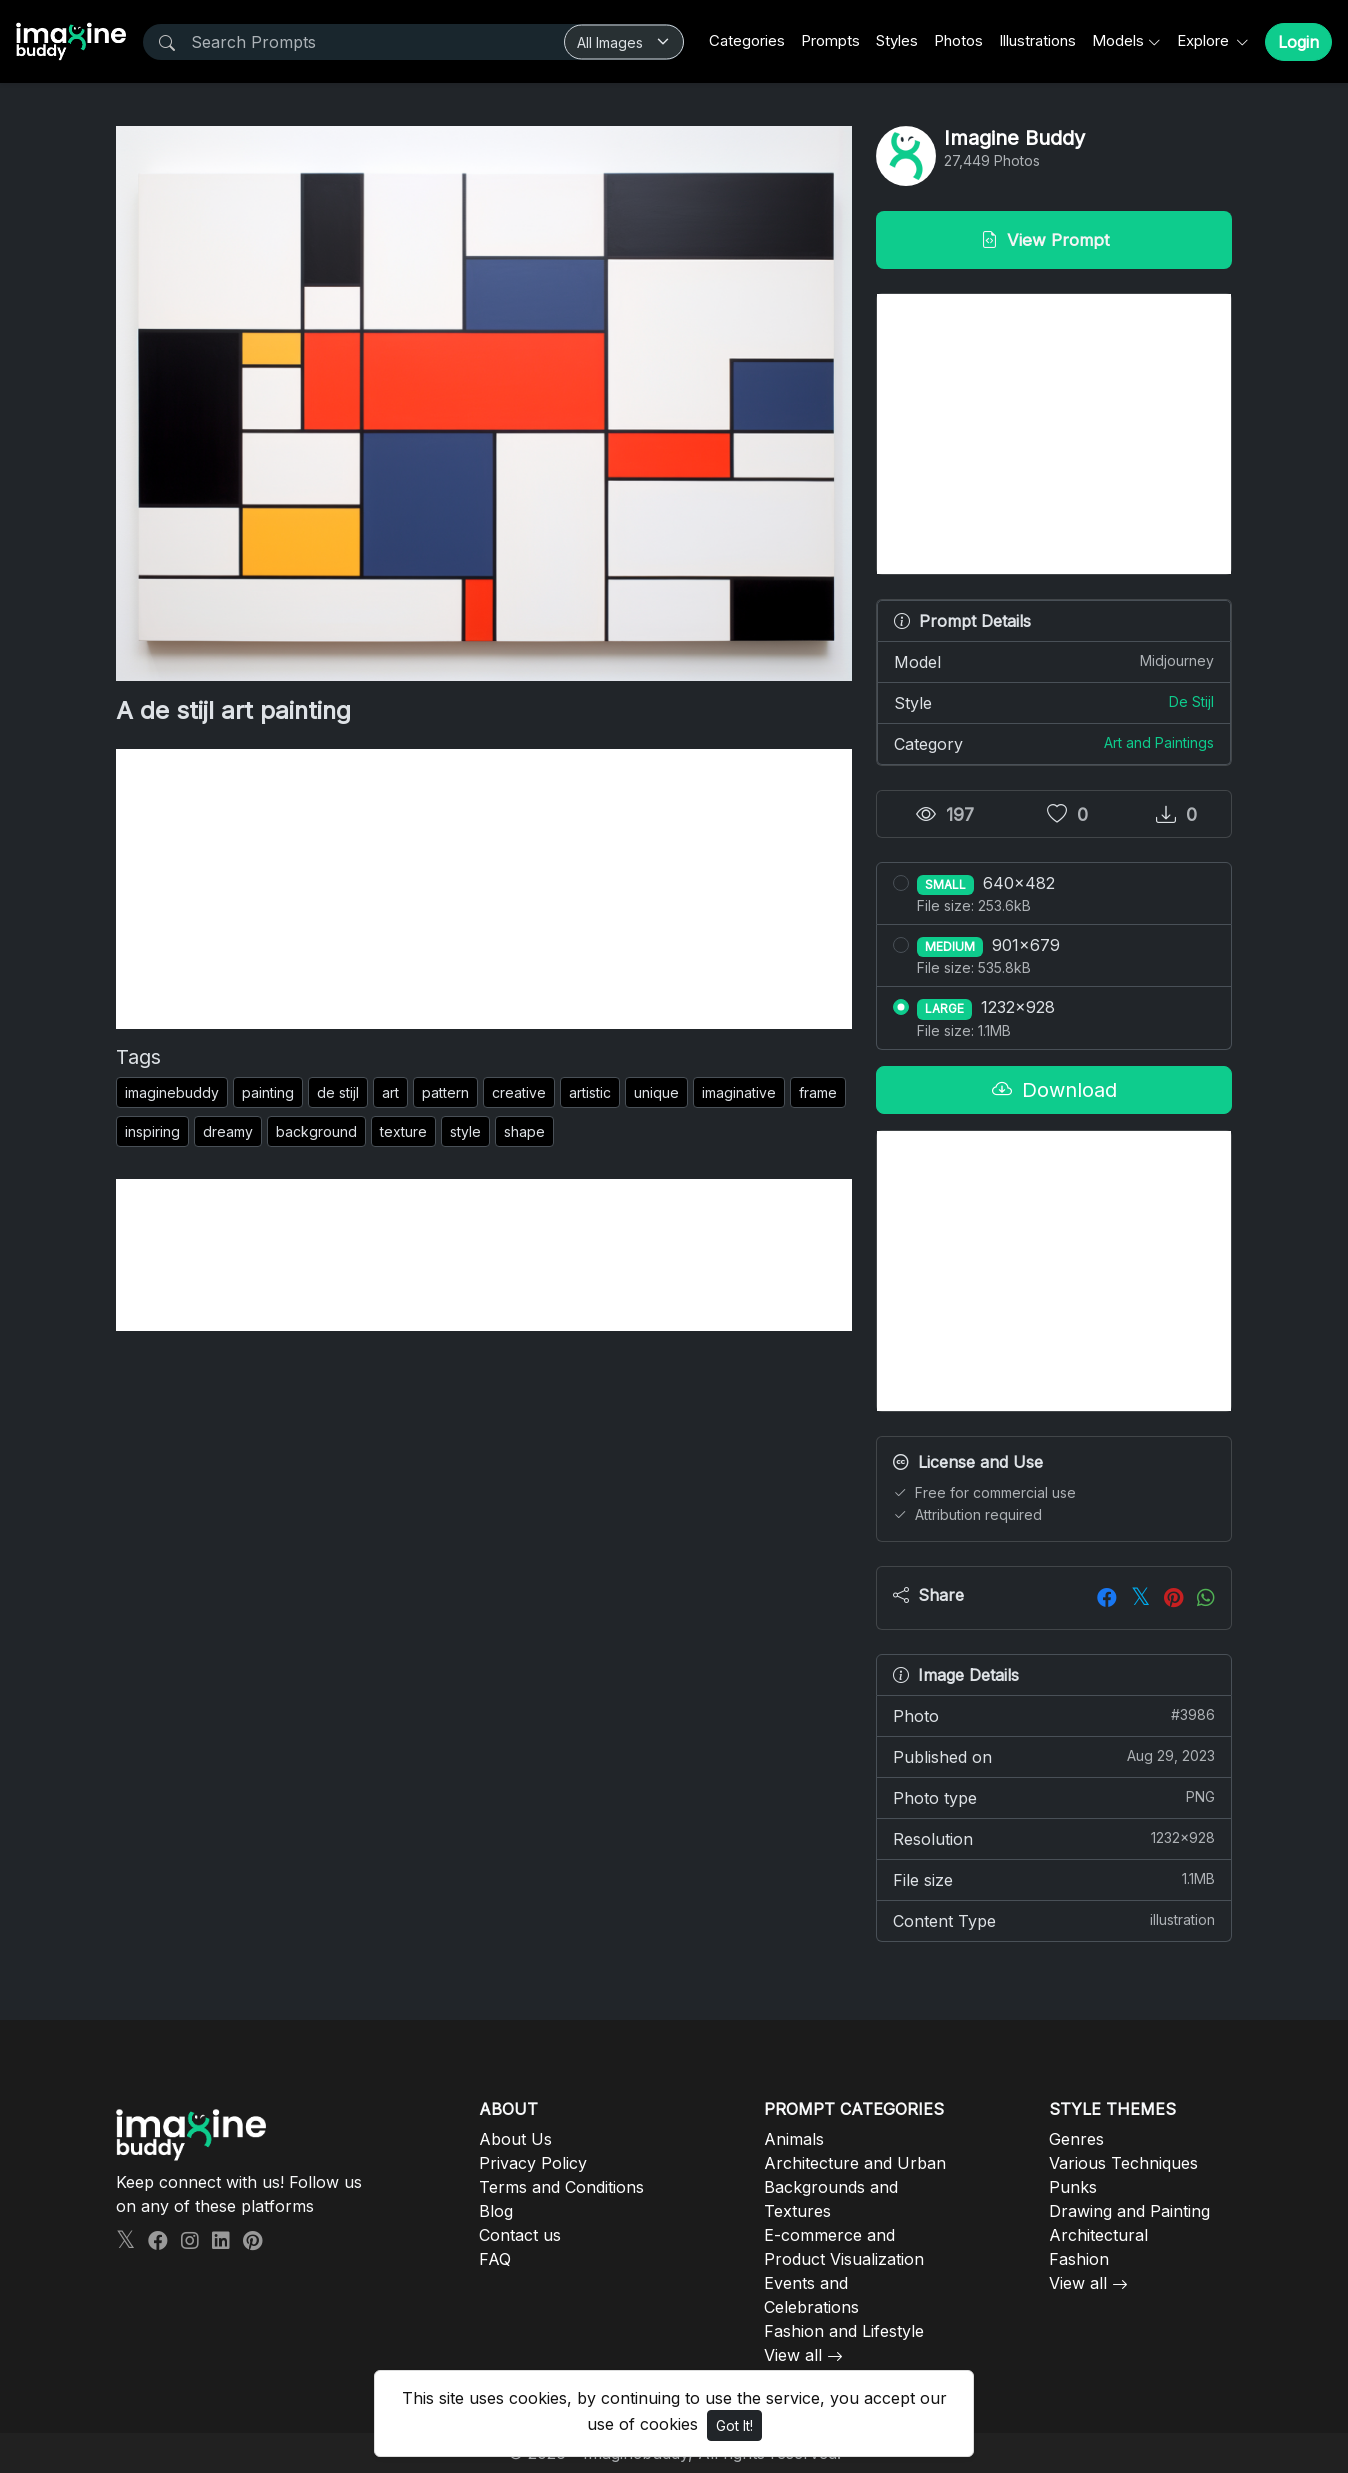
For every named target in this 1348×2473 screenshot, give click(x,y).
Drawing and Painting (1129, 2211)
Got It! (734, 2425)
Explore (1205, 40)
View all (793, 2355)
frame (818, 1092)
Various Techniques (1123, 2163)
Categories (747, 40)
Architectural (1098, 2235)
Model (1054, 661)
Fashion (1079, 2259)
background (316, 1131)
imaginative (739, 1092)
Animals (794, 2139)
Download (1054, 1090)
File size (1054, 1879)
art (390, 1092)
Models (1118, 40)
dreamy (228, 1131)
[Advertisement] (484, 889)
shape (524, 1131)
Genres (1076, 2139)
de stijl (338, 1092)
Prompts (830, 40)
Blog (496, 2211)
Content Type (1054, 1920)
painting (268, 1092)
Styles (897, 40)
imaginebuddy (172, 1092)
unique (656, 1092)
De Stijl (1191, 701)
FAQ (495, 2259)
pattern (445, 1092)
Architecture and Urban (855, 2163)
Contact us (520, 2235)
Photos (958, 40)
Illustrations (1037, 40)
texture (403, 1131)
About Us (515, 2139)
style (465, 1131)
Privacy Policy (533, 2163)
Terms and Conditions (561, 2187)
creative (519, 1092)
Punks (1073, 2187)
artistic (590, 1092)
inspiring (152, 1131)
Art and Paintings (1159, 742)
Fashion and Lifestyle (844, 2331)
